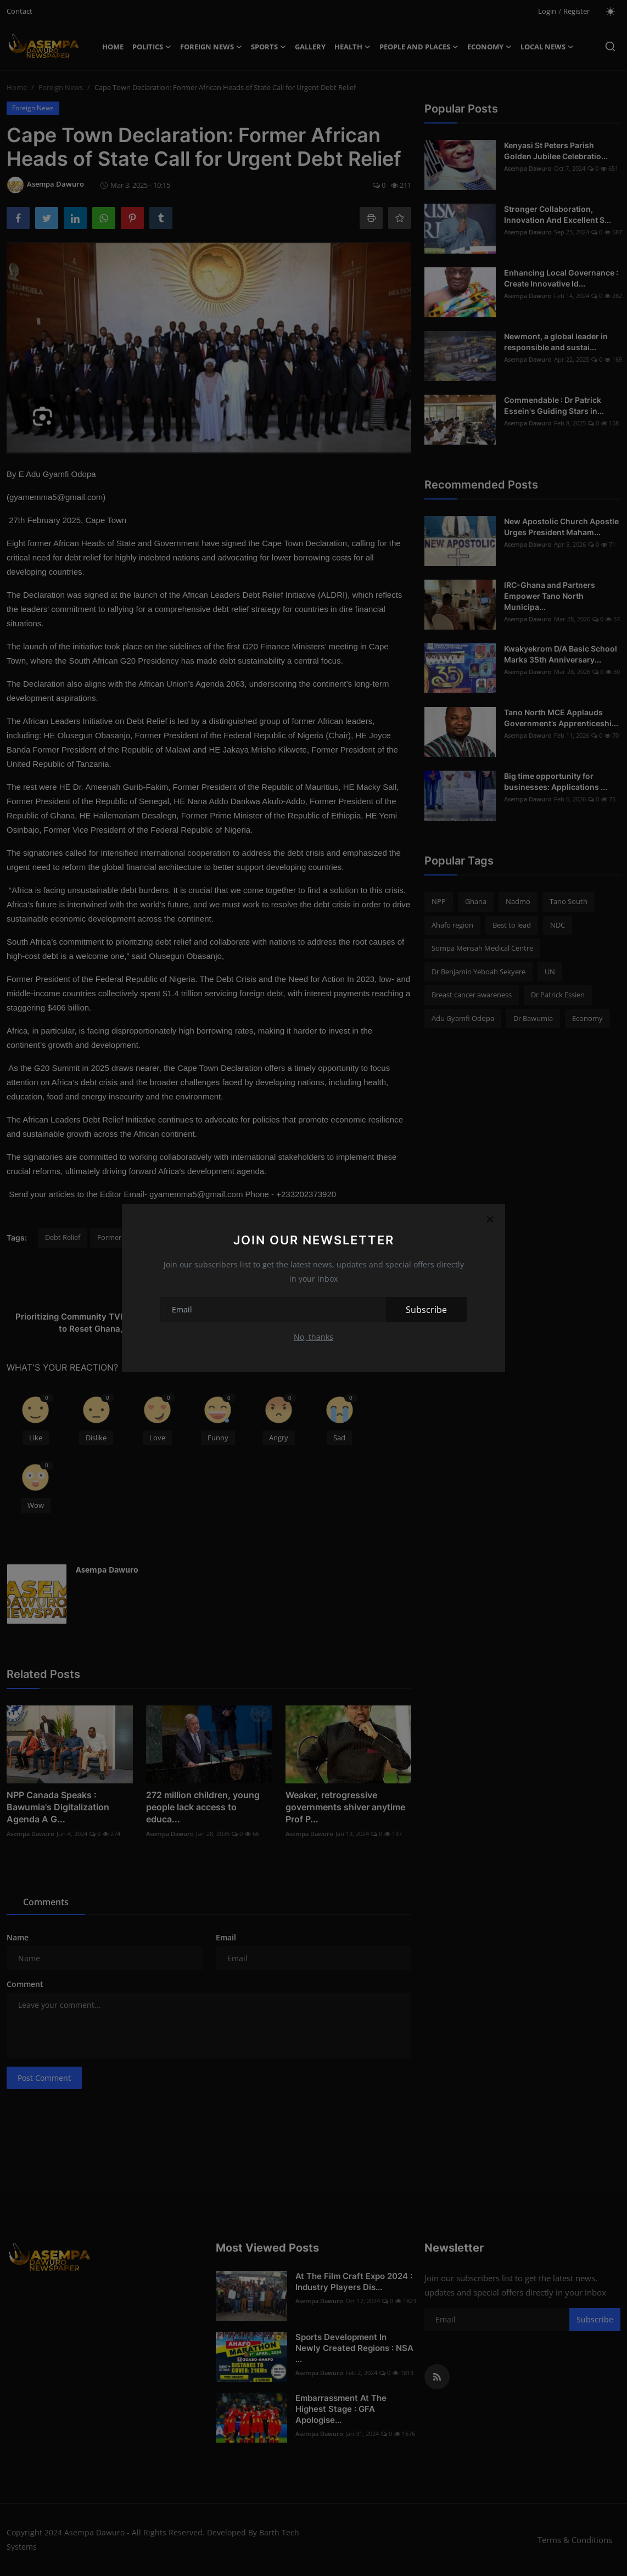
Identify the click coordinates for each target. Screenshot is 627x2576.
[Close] (489, 1219)
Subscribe (426, 1310)
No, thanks (313, 1337)
